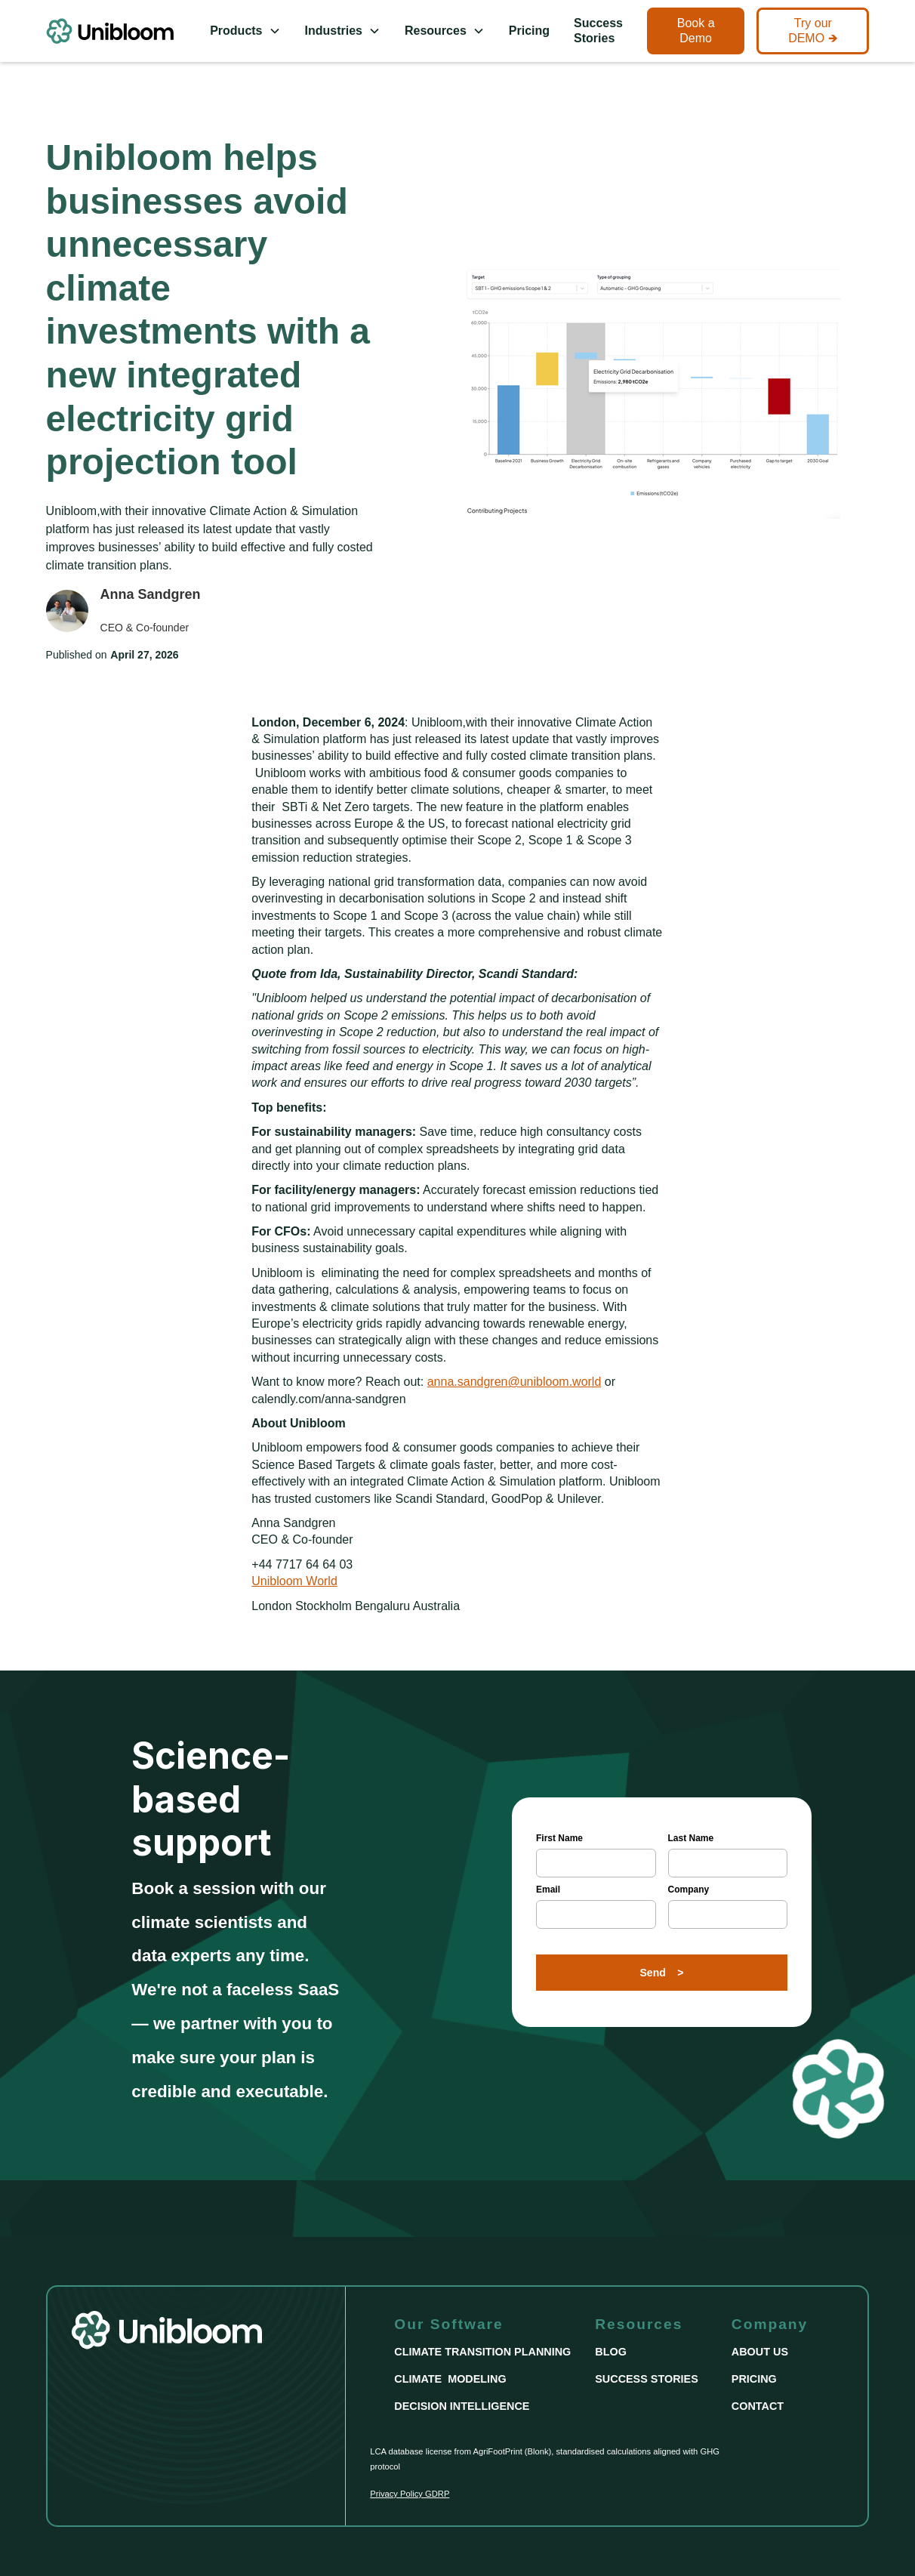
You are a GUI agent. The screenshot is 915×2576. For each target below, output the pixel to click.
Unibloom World (294, 1581)
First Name (559, 1838)
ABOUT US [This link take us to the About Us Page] (760, 2352)
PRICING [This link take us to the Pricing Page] (754, 2379)
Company (689, 1889)
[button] (245, 31)
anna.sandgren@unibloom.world (514, 1381)
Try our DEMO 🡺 (812, 31)
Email (548, 1889)
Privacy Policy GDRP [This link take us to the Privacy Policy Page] (409, 2493)
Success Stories (598, 31)
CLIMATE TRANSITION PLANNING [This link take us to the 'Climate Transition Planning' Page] (482, 2352)
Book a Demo (696, 31)
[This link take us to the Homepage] (122, 31)
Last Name (691, 1838)
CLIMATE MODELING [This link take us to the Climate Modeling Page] (450, 2379)
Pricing (529, 30)
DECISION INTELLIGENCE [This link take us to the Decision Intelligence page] (461, 2406)
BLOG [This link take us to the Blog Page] (611, 2352)
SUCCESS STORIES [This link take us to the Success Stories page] (646, 2379)
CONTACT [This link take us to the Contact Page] (758, 2406)
